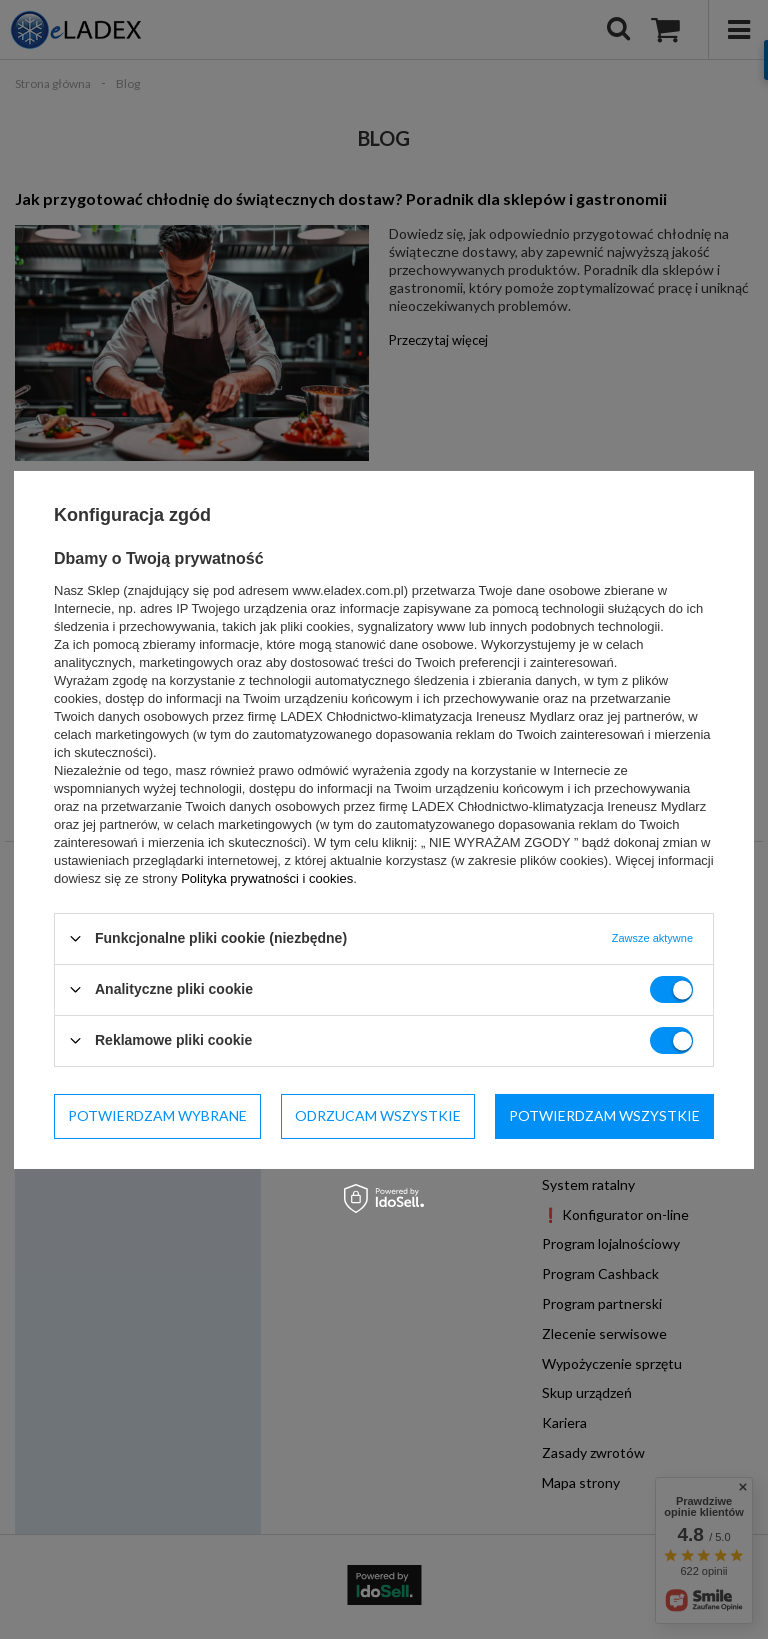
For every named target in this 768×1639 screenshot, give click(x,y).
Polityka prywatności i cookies (267, 877)
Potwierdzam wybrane (157, 1115)
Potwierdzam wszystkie (604, 1115)
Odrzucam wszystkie (378, 1115)
